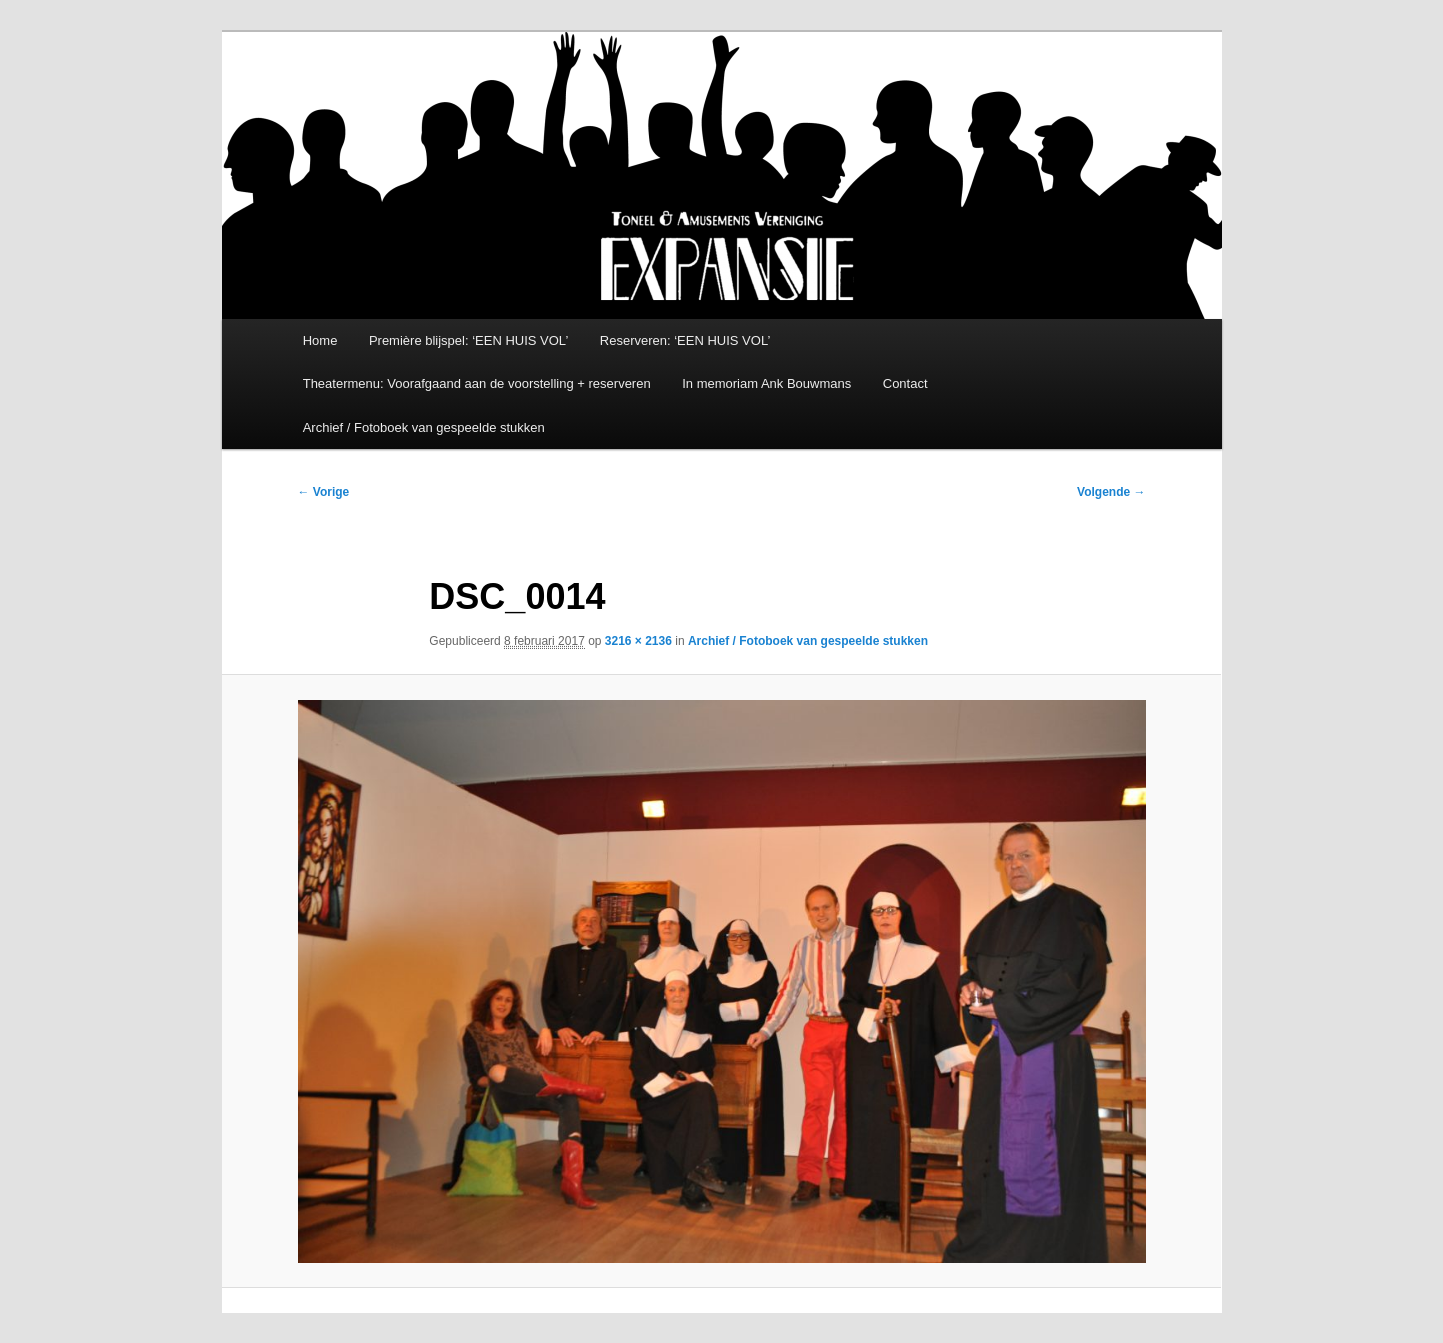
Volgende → (1111, 492)
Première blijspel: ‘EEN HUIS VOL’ (468, 340)
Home (320, 340)
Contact (905, 383)
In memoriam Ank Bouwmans (766, 383)
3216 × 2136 (638, 641)
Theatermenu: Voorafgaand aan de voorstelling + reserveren (477, 383)
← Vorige (324, 492)
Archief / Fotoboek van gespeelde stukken (424, 427)
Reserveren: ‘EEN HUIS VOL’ (685, 340)
